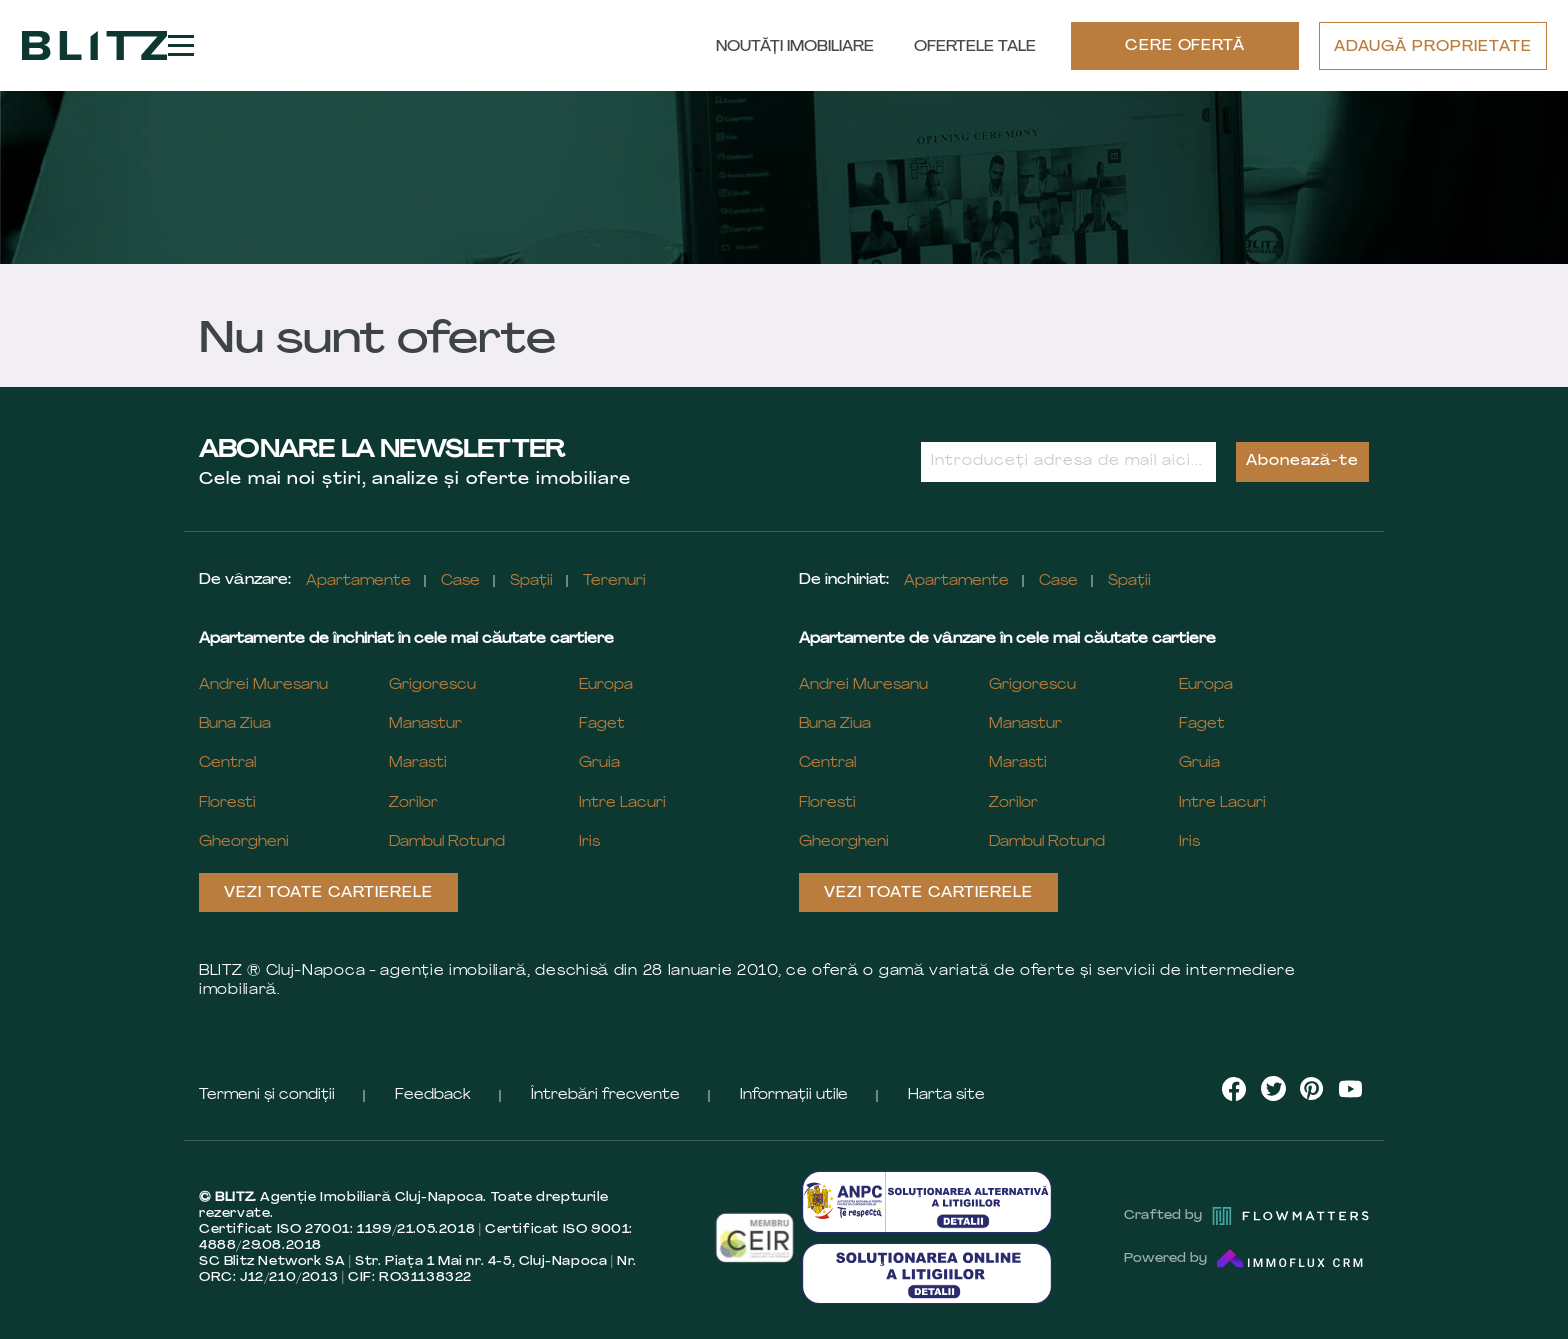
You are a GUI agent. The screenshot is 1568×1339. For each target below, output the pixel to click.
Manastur (425, 724)
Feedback (433, 1095)
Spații (531, 581)
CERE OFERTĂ (1185, 46)
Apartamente (358, 581)
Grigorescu (432, 685)
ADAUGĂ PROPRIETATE (1433, 47)
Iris (589, 842)
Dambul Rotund (447, 842)
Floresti (227, 803)
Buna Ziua (235, 724)
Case (460, 581)
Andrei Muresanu (263, 685)
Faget (602, 724)
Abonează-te (1302, 461)
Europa (606, 685)
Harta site (946, 1095)
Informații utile (794, 1095)
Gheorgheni (244, 842)
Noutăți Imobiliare (795, 47)
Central (227, 763)
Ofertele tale (975, 47)
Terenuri (614, 581)
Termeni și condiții (267, 1095)
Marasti (418, 763)
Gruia (599, 763)
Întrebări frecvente (605, 1095)
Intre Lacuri (622, 803)
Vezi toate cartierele (328, 893)
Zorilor (413, 803)
